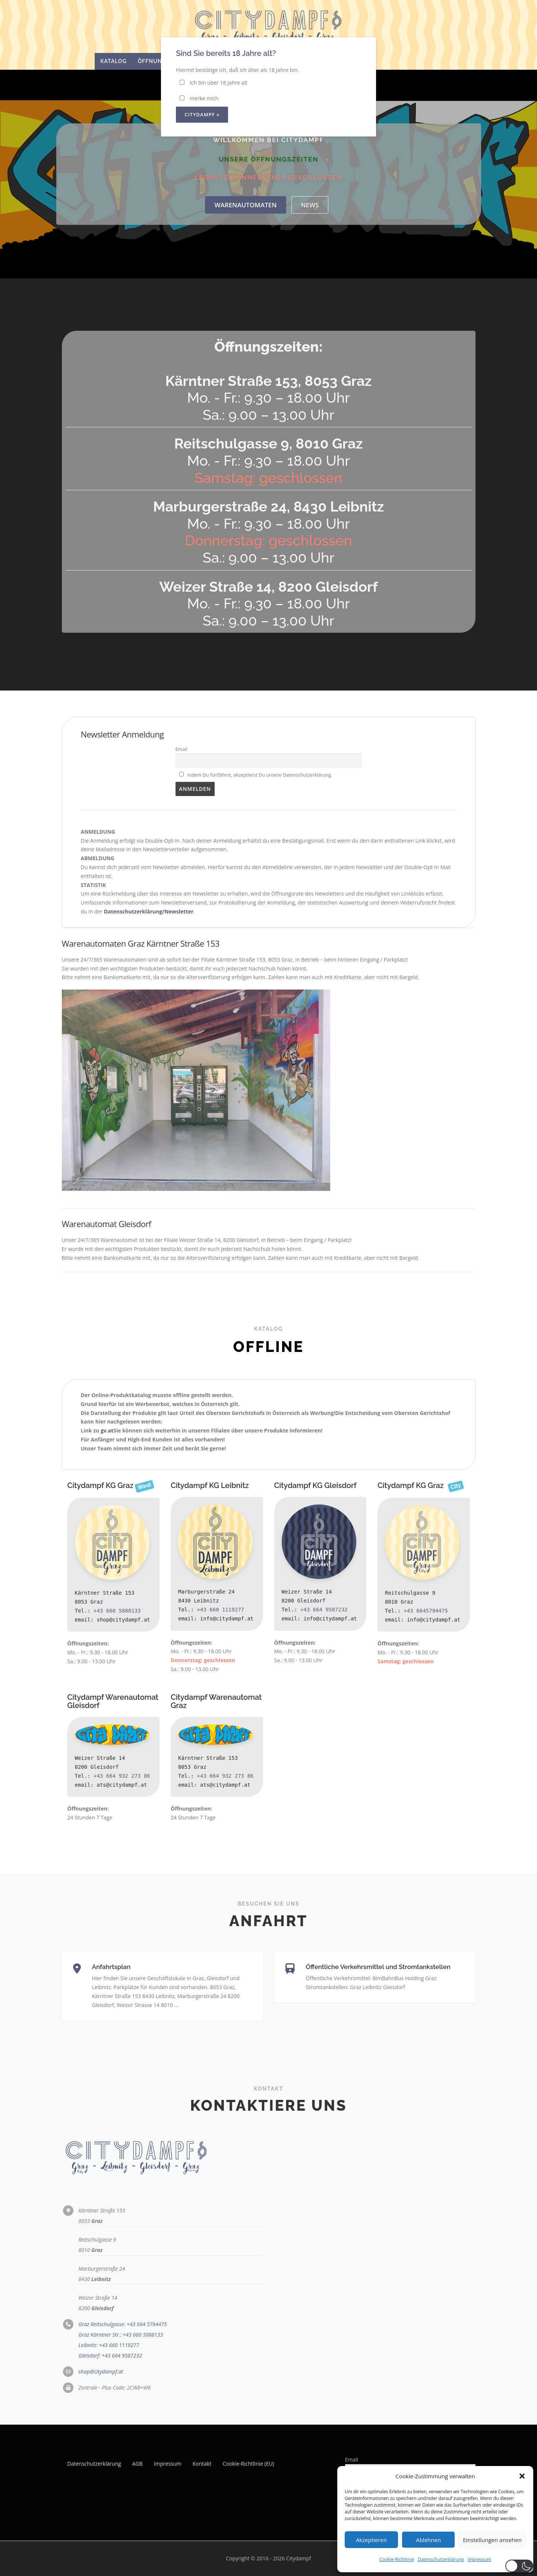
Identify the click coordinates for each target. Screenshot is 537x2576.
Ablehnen (428, 2540)
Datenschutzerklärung (441, 2559)
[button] (522, 2476)
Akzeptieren (371, 2540)
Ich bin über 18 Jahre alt (213, 82)
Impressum (479, 2559)
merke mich (199, 98)
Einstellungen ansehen (492, 2540)
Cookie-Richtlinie (396, 2559)
